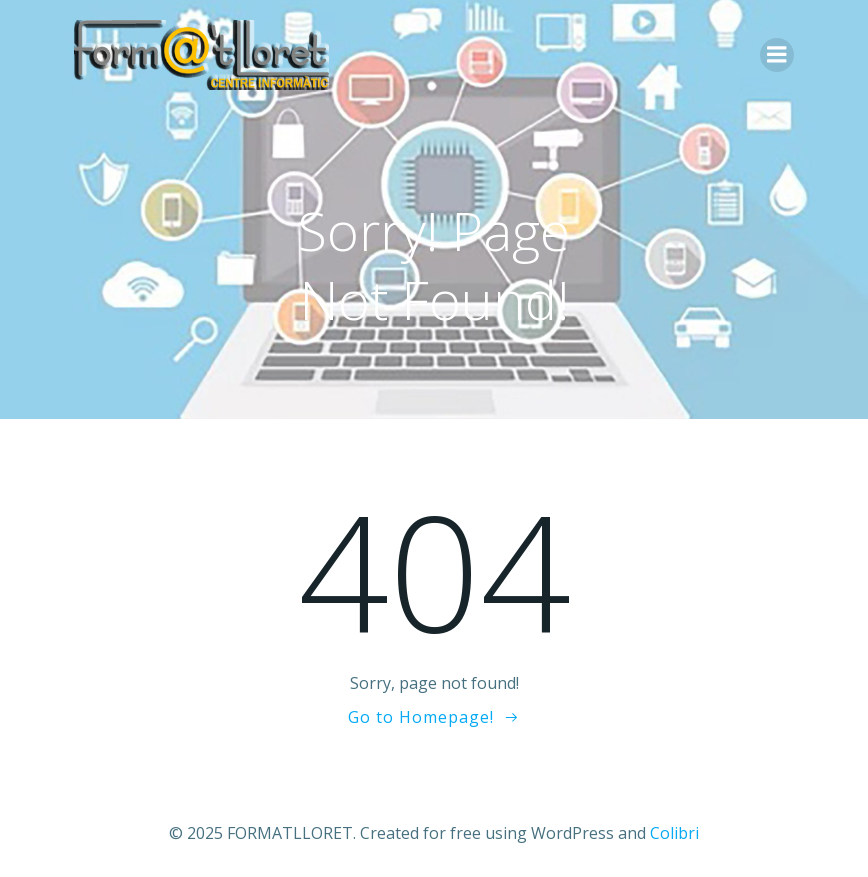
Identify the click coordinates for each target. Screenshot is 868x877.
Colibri (674, 833)
